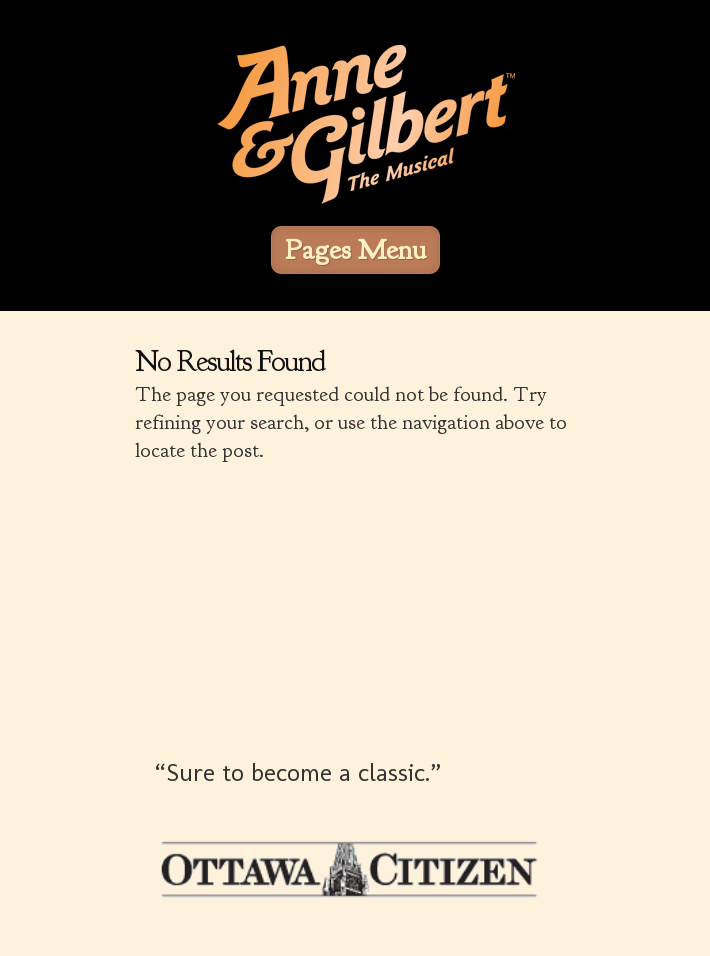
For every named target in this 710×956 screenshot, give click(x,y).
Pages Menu (355, 250)
